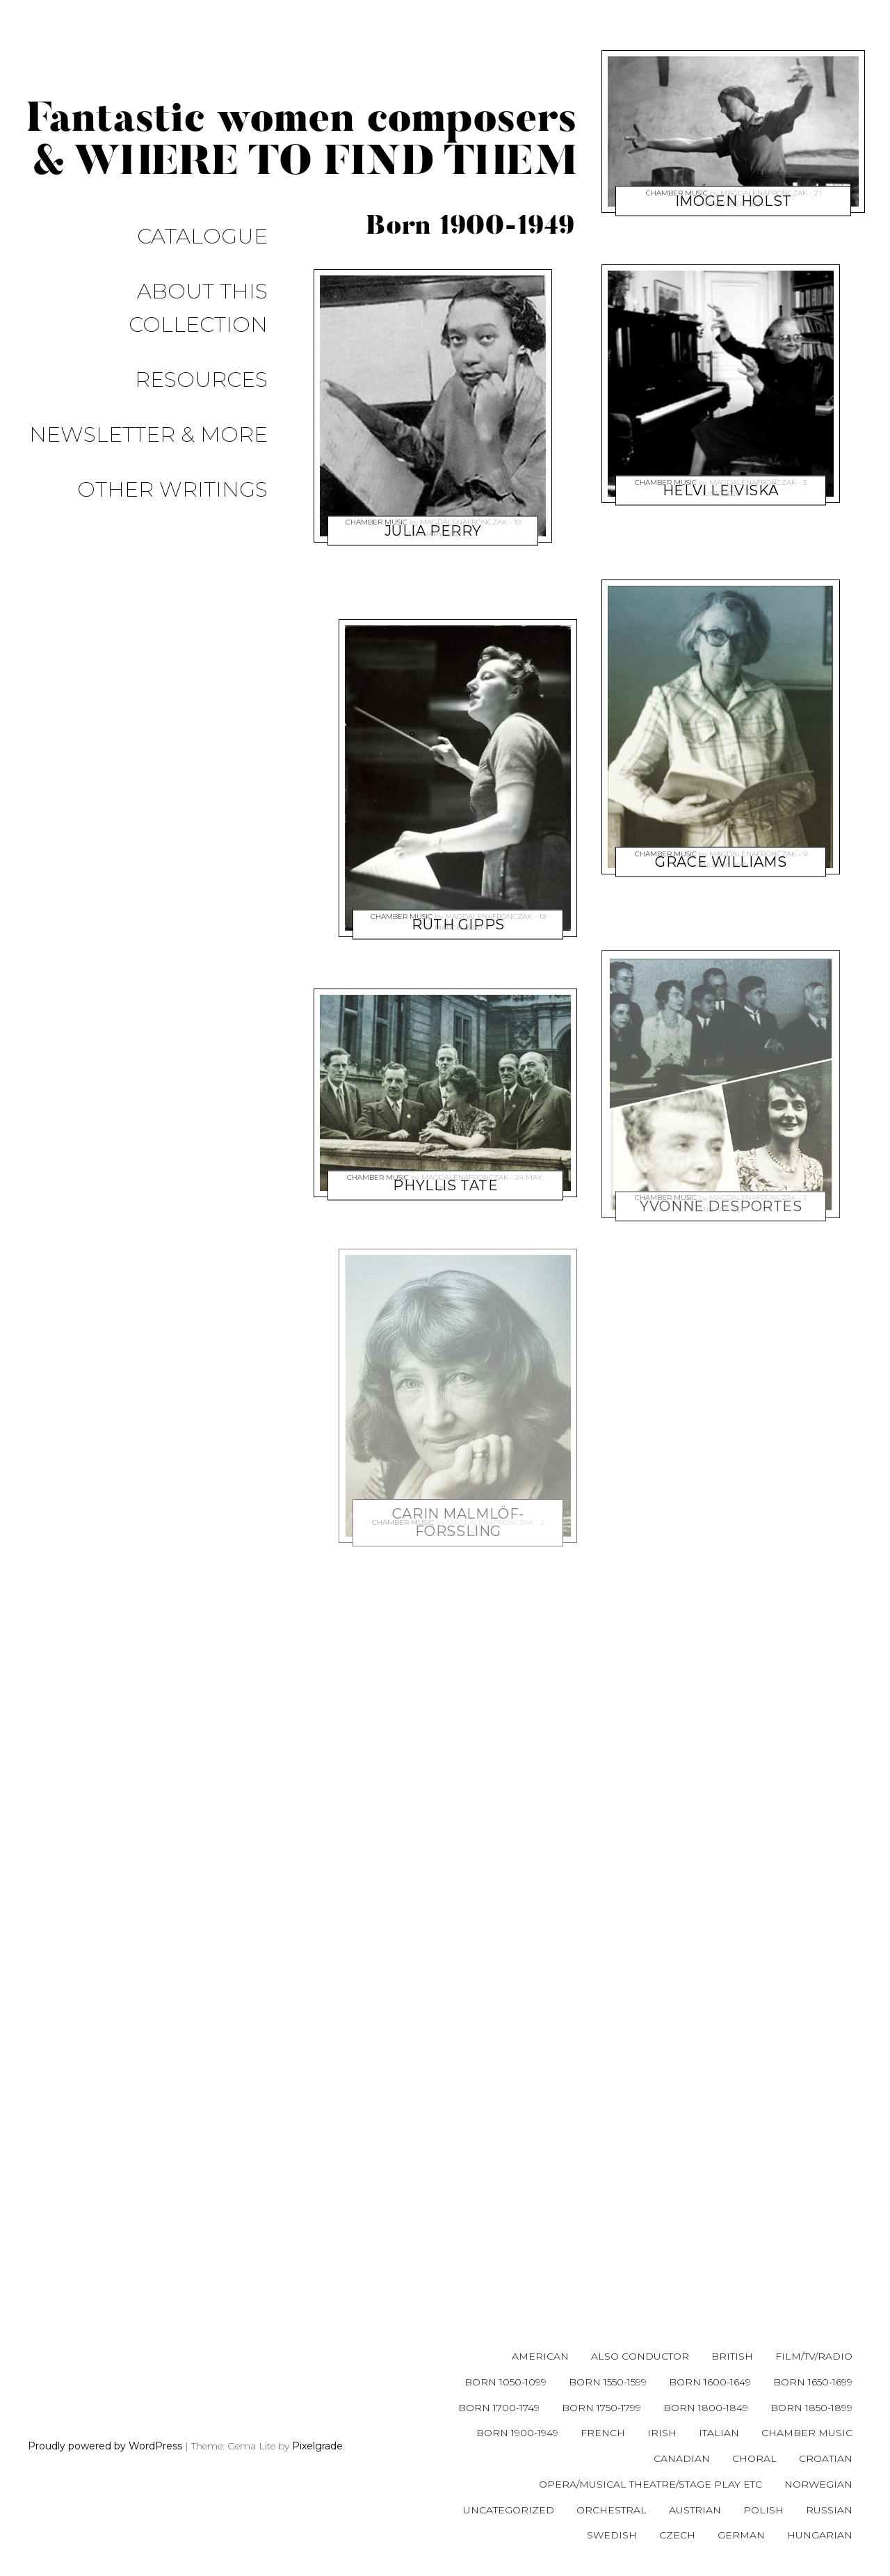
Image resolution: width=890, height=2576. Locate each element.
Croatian (825, 2458)
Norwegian (818, 2484)
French (603, 2432)
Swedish (612, 2535)
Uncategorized (508, 2510)
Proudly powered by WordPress (105, 2446)
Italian (719, 2432)
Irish (662, 2432)
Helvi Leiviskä (721, 456)
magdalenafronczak (463, 510)
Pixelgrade (317, 2446)
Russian (829, 2510)
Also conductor (640, 2356)
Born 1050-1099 (505, 2382)
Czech (677, 2535)
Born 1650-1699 (812, 2382)
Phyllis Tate (445, 1150)
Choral (754, 2458)
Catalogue (223, 223)
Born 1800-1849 (705, 2407)
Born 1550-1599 (608, 2382)
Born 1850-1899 (811, 2407)
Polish (763, 2510)
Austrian (695, 2510)
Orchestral (611, 2510)
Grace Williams (721, 827)
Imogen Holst (733, 167)
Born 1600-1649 (710, 2382)
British (732, 2356)
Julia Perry (432, 496)
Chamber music (376, 510)
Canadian (682, 2458)
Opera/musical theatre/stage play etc (650, 2484)
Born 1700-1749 (499, 2407)
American (540, 2356)
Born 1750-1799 (601, 2407)
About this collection (151, 253)
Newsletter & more (169, 313)
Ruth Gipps (458, 890)
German (741, 2535)
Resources (222, 283)
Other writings (193, 343)
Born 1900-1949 (517, 2432)
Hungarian (819, 2535)
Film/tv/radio (813, 2356)
